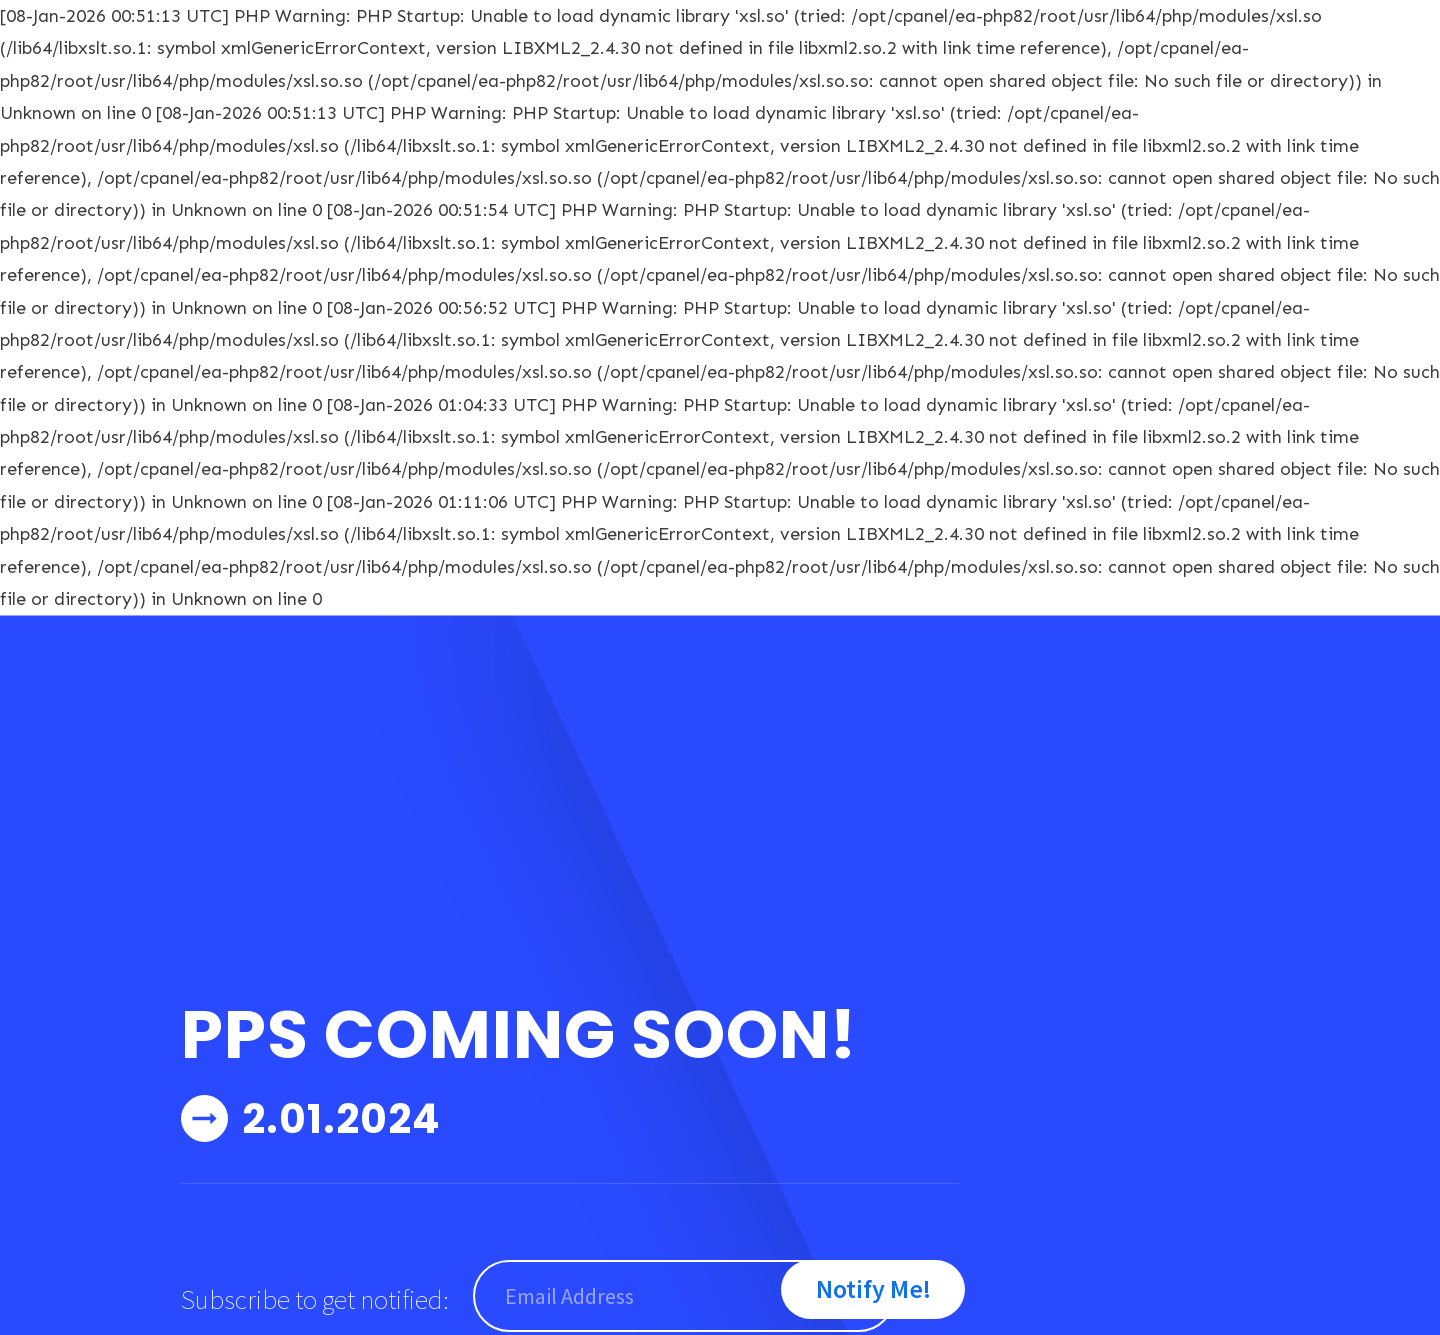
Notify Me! (873, 1288)
